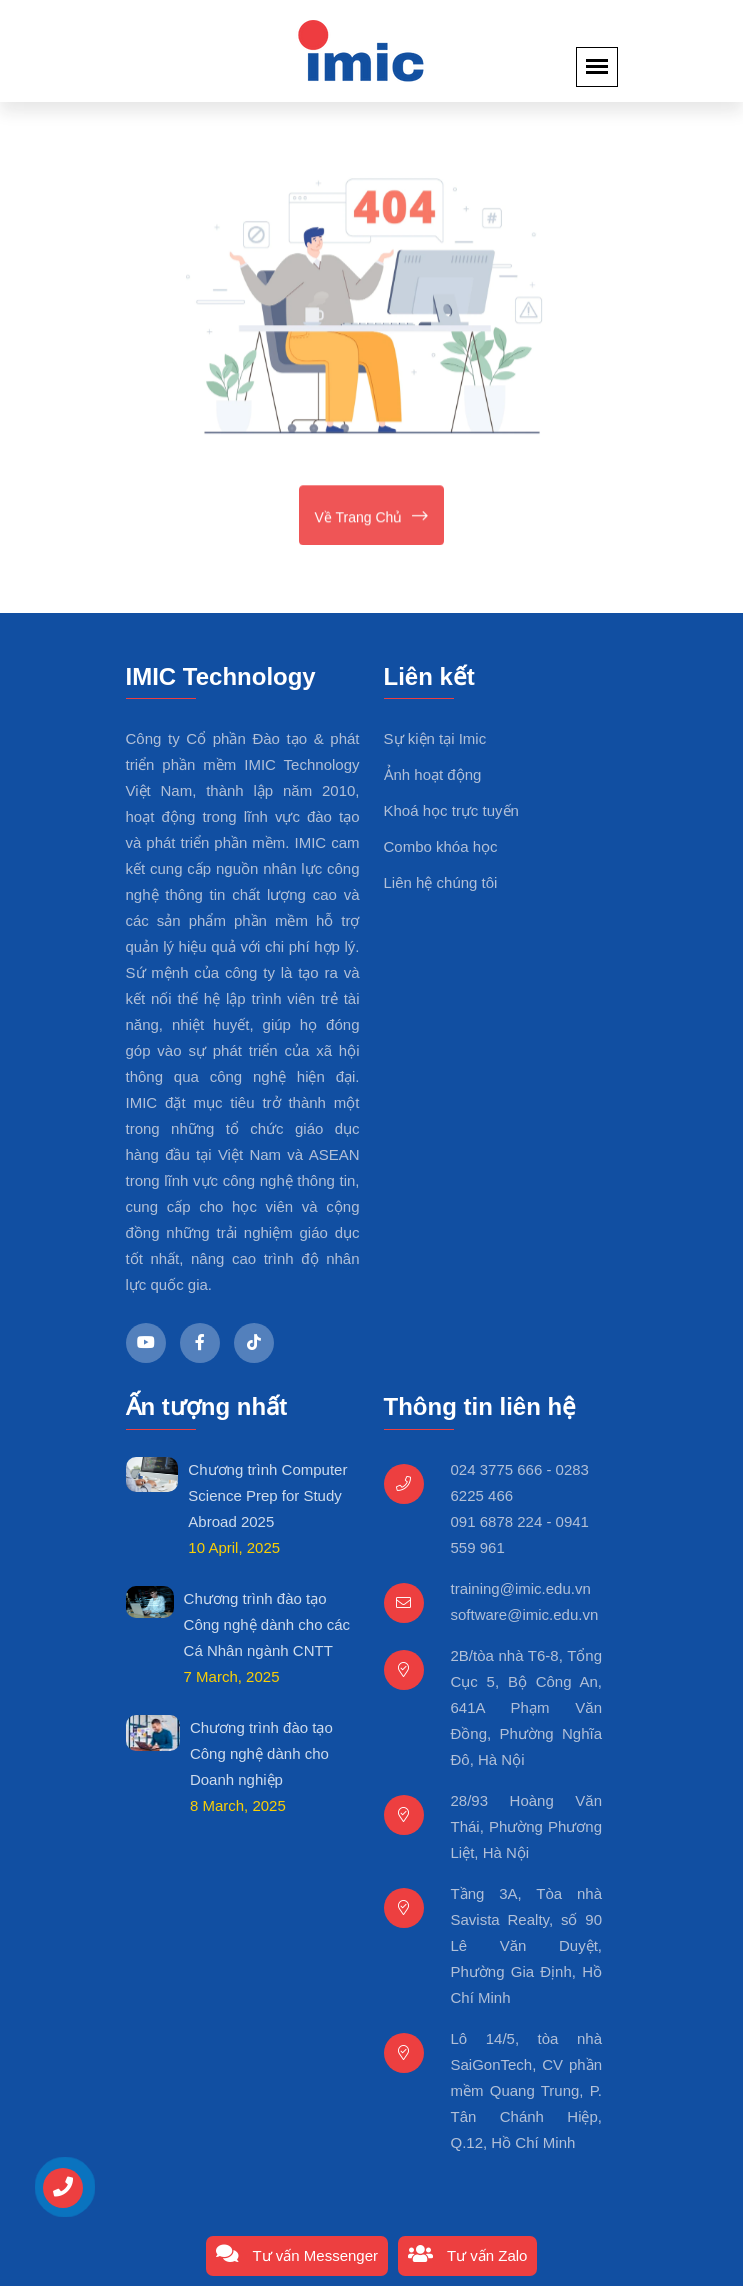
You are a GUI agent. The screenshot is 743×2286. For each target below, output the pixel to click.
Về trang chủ (372, 517)
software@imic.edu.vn (525, 1614)
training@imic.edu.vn (521, 1588)
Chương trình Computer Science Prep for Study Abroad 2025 (267, 1495)
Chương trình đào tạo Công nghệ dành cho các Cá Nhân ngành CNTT (267, 1624)
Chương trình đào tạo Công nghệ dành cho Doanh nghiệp (261, 1753)
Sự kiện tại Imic (435, 738)
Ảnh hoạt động (433, 774)
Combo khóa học (441, 846)
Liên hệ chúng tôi (441, 882)
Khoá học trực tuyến (451, 810)
